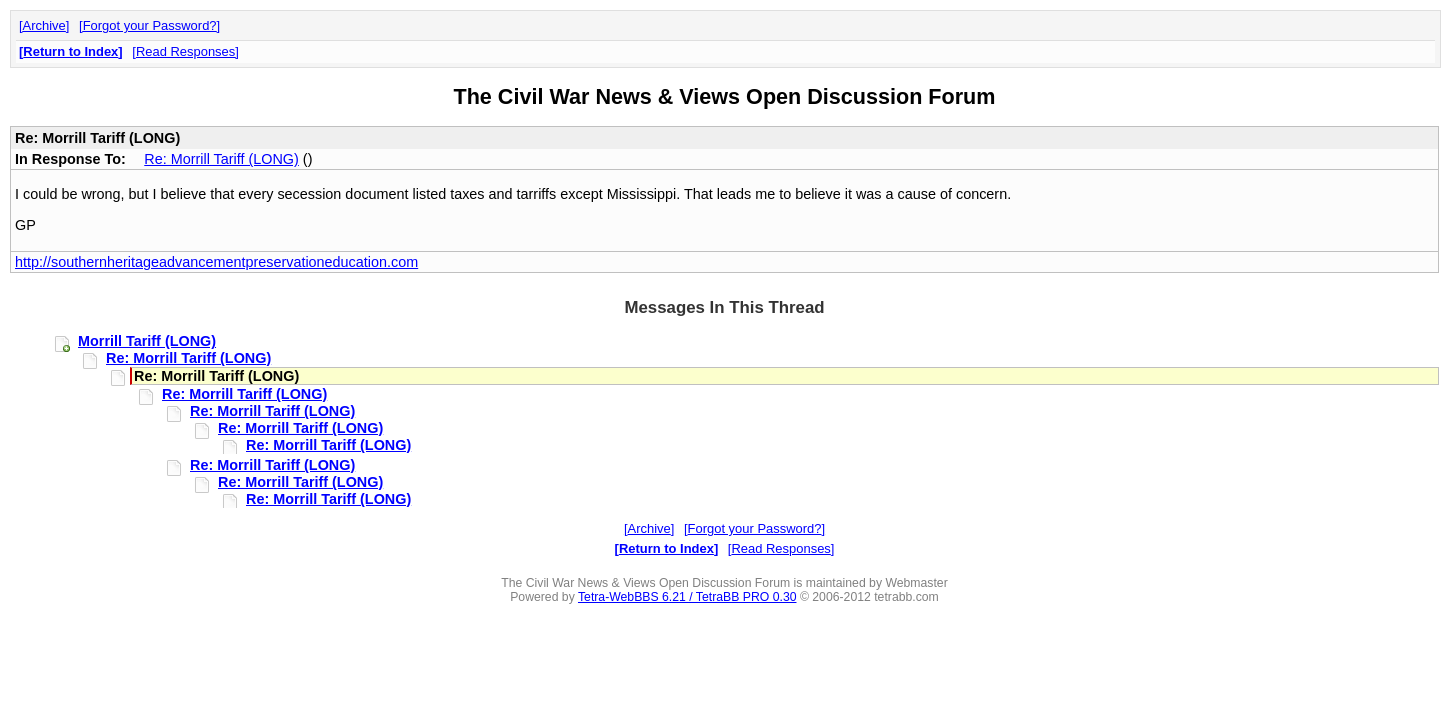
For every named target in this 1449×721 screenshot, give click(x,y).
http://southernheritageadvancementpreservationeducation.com (216, 262)
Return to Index (70, 51)
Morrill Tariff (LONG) (147, 341)
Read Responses (185, 51)
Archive (44, 25)
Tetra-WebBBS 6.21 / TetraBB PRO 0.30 (687, 597)
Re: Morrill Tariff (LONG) (221, 159)
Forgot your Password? (150, 25)
